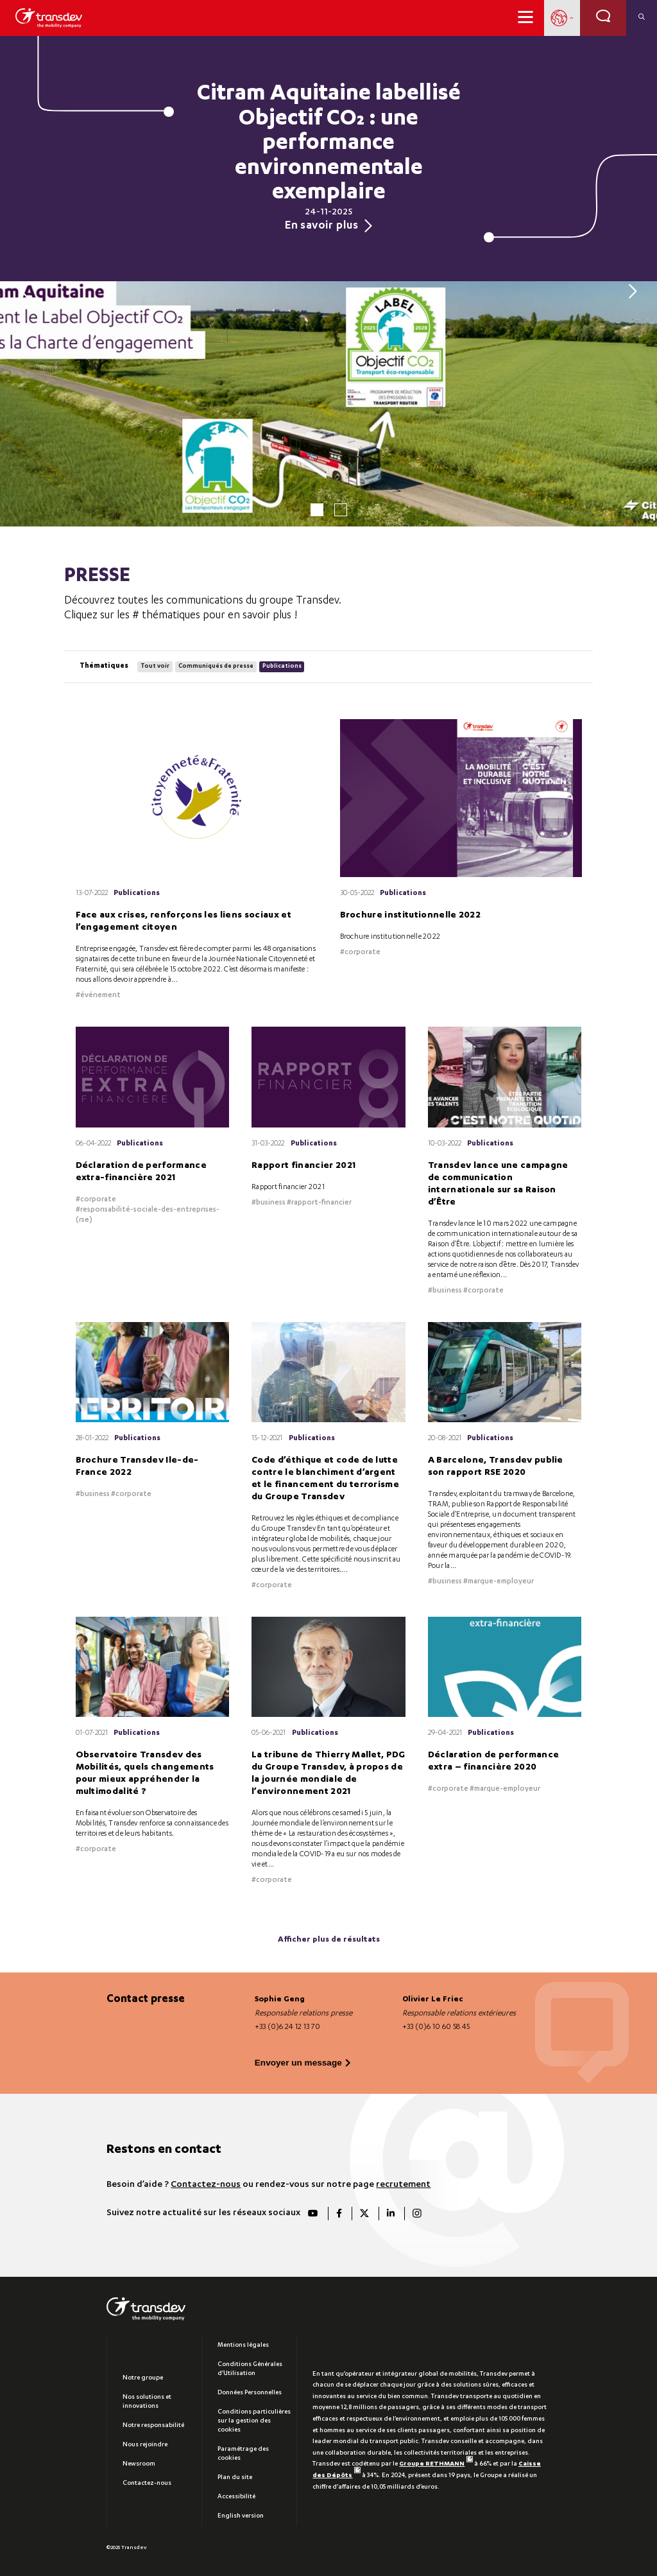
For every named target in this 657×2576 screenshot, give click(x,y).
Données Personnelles (250, 2392)
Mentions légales (243, 2344)
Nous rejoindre (145, 2444)
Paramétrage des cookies (243, 2452)
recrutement (403, 2183)
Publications (281, 666)
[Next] (629, 291)
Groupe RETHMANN (435, 2463)
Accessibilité (236, 2496)
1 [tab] (317, 509)
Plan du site (235, 2476)
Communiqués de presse (215, 666)
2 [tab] (340, 509)
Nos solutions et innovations (147, 2400)
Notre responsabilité (153, 2424)
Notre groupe (143, 2377)
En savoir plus (328, 225)
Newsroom (139, 2463)
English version (241, 2515)
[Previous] (27, 291)
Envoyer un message (298, 2061)
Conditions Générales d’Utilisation (250, 2368)
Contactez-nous (206, 2183)
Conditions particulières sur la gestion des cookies (254, 2420)
